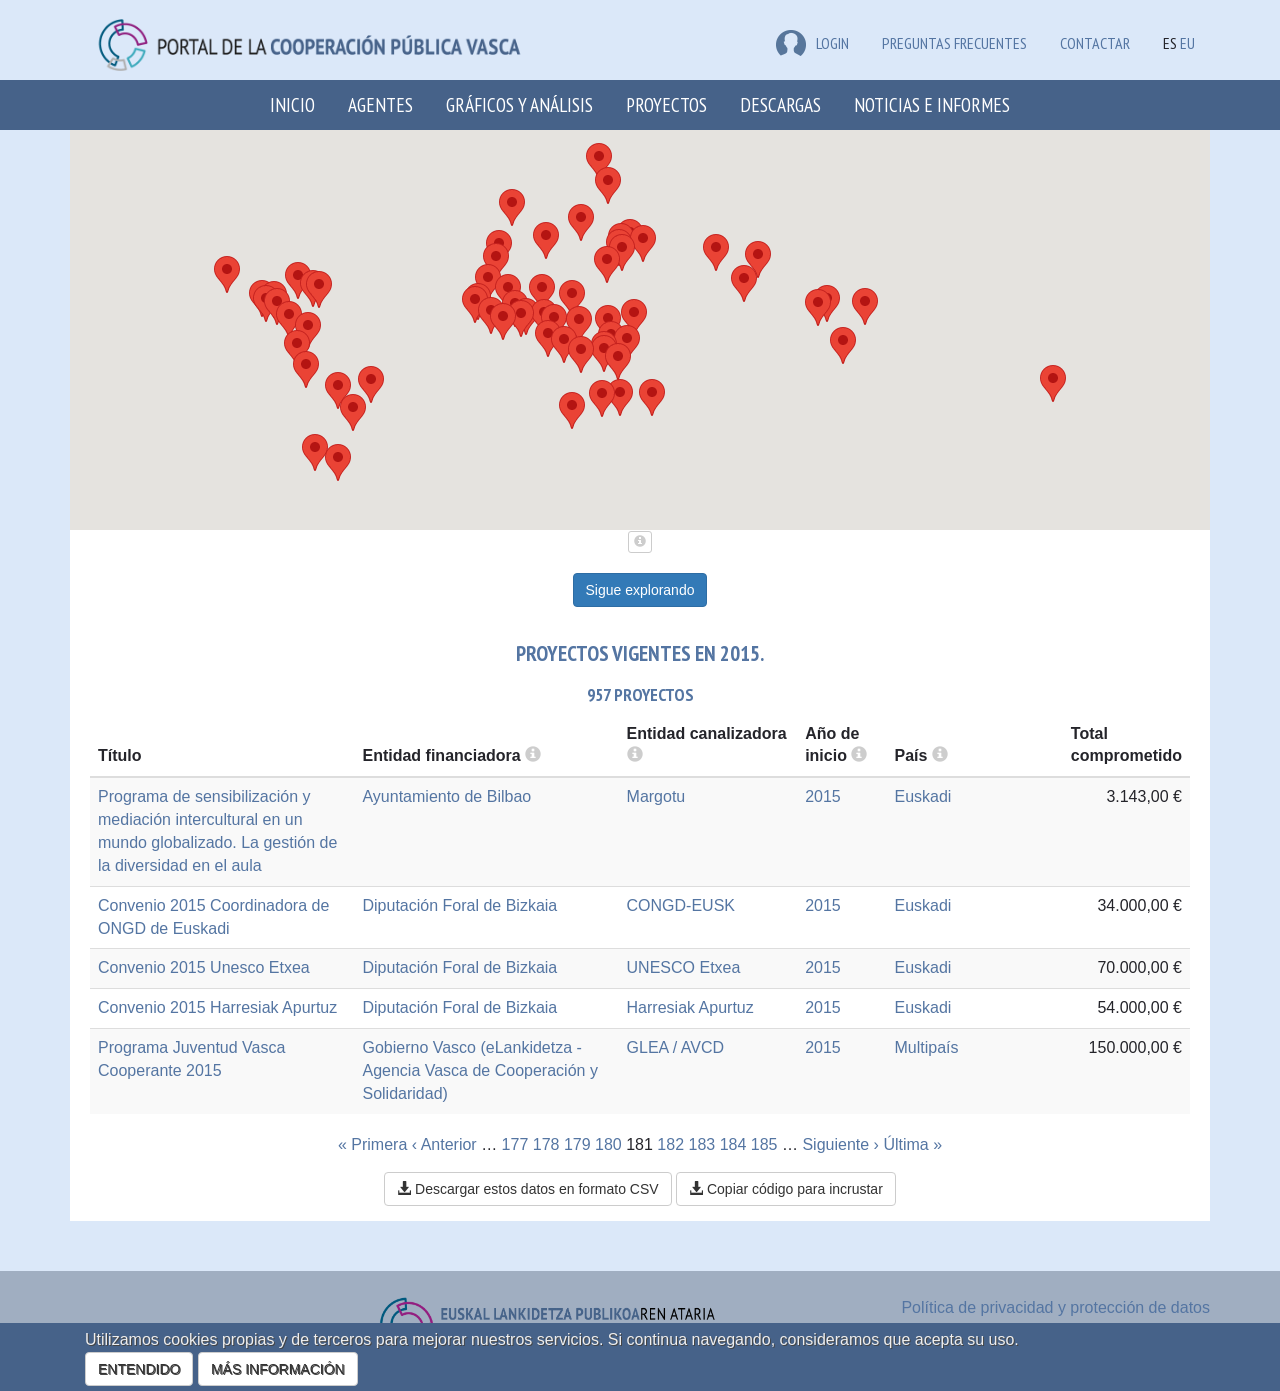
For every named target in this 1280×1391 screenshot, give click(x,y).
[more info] (859, 755)
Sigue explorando (640, 590)
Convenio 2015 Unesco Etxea (204, 967)
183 (702, 1144)
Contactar (1095, 43)
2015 (823, 796)
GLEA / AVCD (676, 1047)
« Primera (372, 1144)
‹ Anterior (444, 1144)
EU (1187, 43)
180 (608, 1144)
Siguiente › (840, 1144)
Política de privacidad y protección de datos (1055, 1307)
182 (670, 1144)
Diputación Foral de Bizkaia (459, 905)
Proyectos (666, 104)
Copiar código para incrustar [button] (786, 1189)
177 (515, 1144)
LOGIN (812, 43)
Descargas (780, 104)
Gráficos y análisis (519, 104)
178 (546, 1144)
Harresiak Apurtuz (690, 1007)
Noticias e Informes (932, 104)
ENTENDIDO (139, 1369)
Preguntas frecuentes (954, 43)
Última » (912, 1144)
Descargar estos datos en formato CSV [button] (527, 1189)
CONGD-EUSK (681, 905)
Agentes (380, 104)
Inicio (292, 104)
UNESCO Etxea (684, 967)
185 (764, 1144)
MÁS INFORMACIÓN (278, 1369)
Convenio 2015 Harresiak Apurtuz (217, 1007)
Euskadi (922, 796)
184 (733, 1144)
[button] (319, 289)
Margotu (656, 796)
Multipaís (926, 1047)
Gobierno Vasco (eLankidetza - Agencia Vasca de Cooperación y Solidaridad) (479, 1070)
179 (577, 1144)
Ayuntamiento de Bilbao (446, 796)
